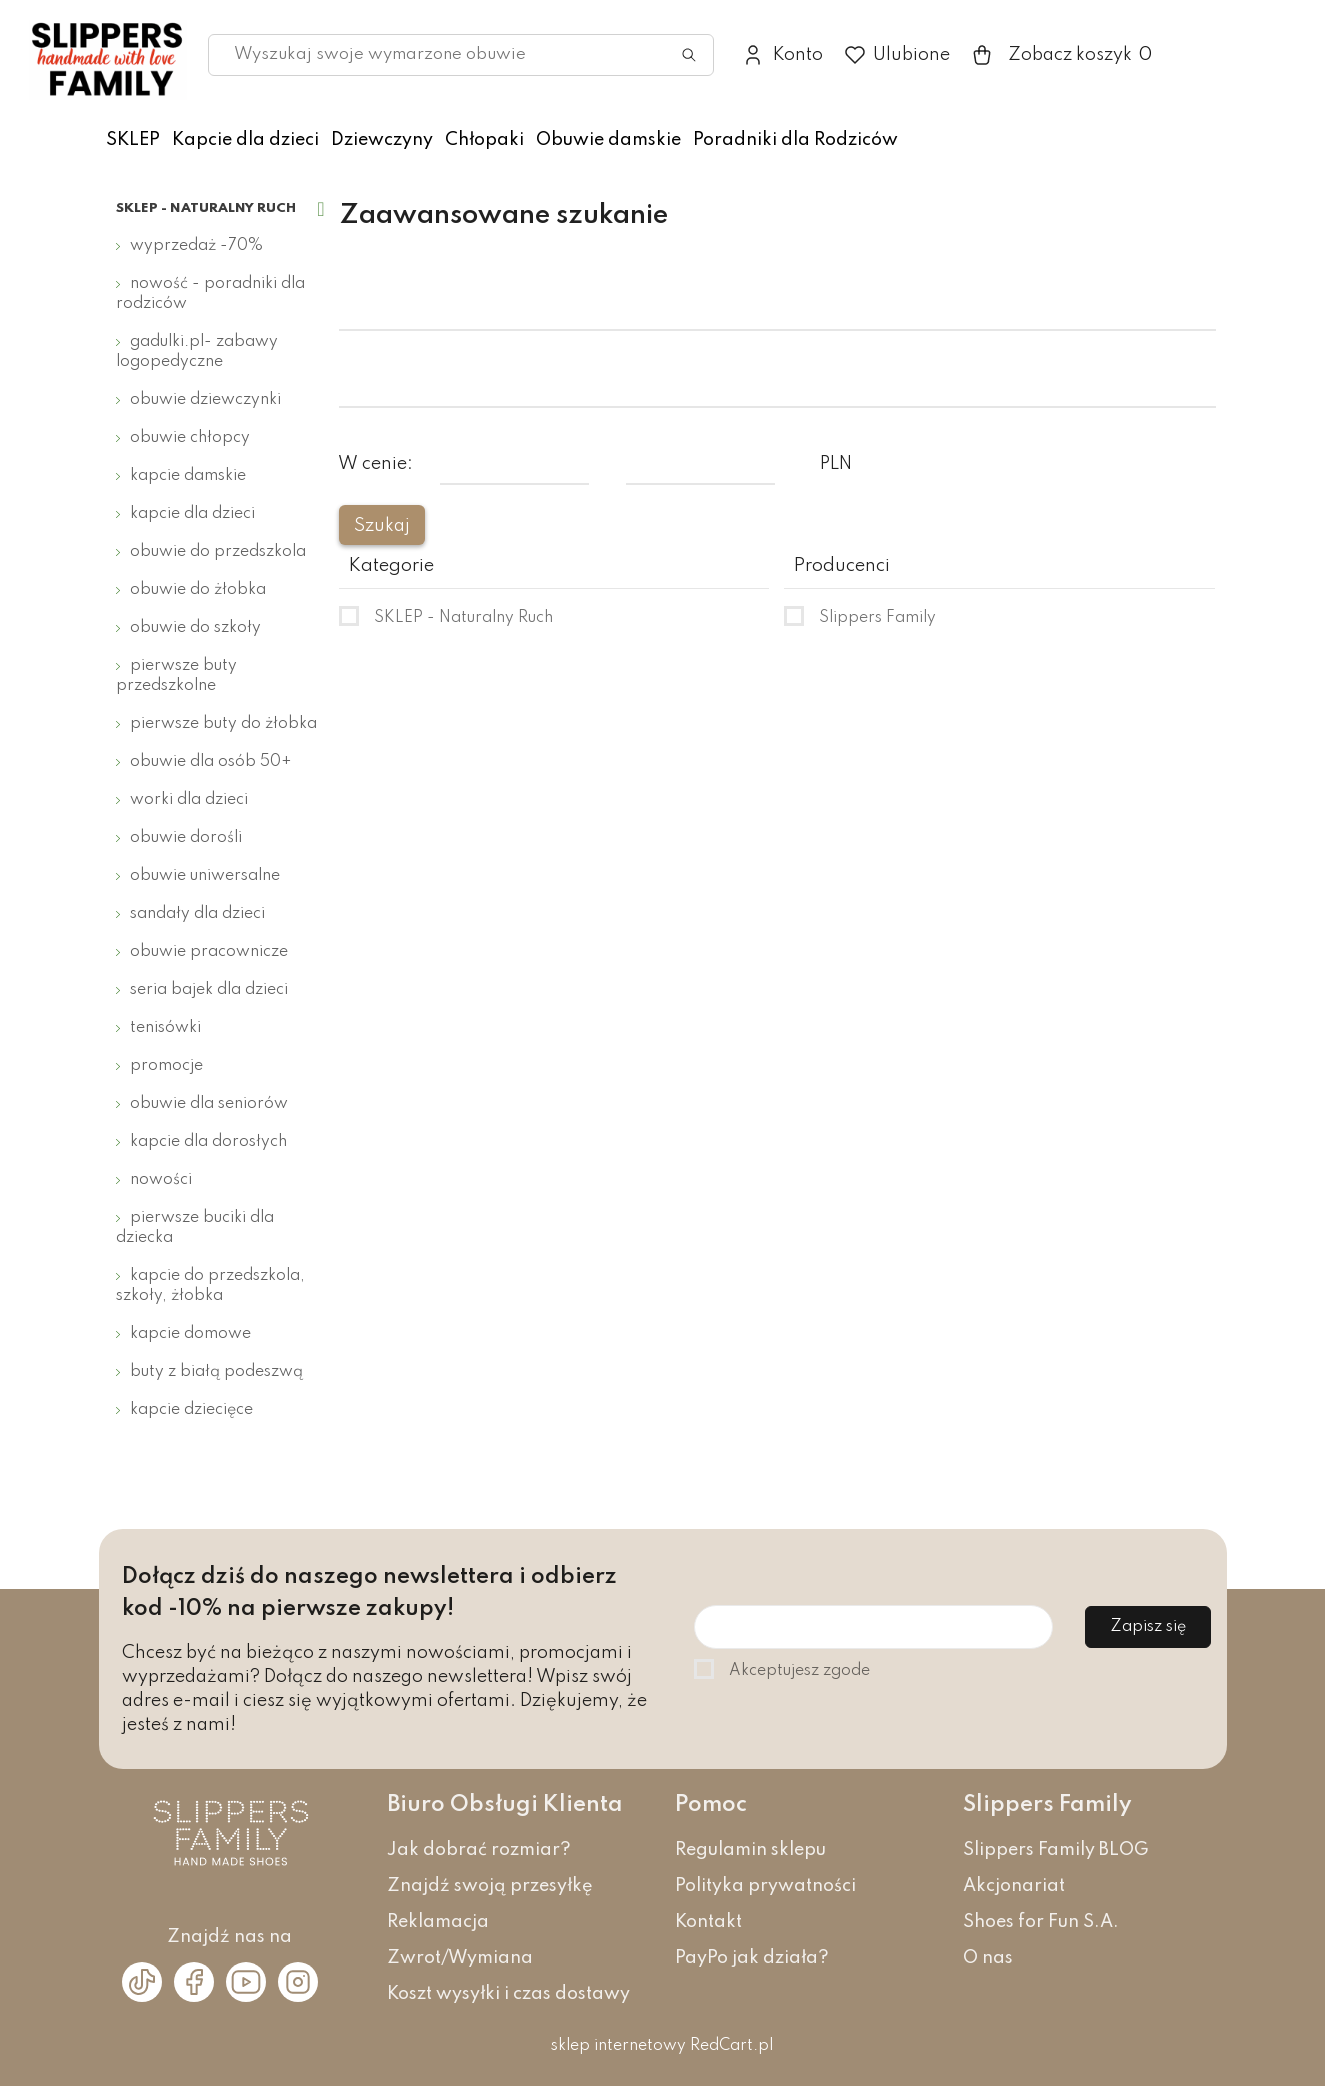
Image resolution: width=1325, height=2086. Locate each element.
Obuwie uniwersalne (205, 876)
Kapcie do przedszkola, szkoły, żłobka (210, 1286)
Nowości (161, 1180)
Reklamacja (438, 1922)
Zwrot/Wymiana (460, 1958)
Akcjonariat (1014, 1886)
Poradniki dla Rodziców (795, 140)
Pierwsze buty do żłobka (223, 724)
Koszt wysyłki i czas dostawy (508, 1994)
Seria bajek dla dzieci (209, 990)
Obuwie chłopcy (190, 438)
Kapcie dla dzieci (245, 140)
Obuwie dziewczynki (205, 400)
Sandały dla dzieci (197, 914)
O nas (988, 1958)
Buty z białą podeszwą (216, 1372)
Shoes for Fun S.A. (1041, 1922)
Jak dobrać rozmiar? (479, 1850)
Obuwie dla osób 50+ (211, 762)
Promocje (166, 1066)
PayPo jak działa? (752, 1958)
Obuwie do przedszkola (218, 552)
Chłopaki (484, 140)
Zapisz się (1148, 1627)
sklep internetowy (618, 2046)
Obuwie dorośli (186, 838)
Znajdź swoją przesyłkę (490, 1886)
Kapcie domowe (190, 1334)
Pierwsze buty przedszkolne (176, 676)
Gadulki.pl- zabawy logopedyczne (197, 352)
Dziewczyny (382, 140)
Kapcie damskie (188, 476)
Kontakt (708, 1922)
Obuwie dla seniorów (209, 1104)
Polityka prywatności (765, 1886)
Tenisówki (165, 1028)
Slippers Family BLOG (1056, 1850)
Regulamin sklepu (750, 1850)
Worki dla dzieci (189, 800)
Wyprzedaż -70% (196, 246)
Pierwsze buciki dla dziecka (195, 1228)
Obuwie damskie (608, 140)
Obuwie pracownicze (209, 952)
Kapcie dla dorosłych (208, 1142)
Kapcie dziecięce (191, 1410)
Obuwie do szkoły (195, 628)
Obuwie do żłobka (198, 590)
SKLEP (133, 140)
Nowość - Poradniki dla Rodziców (210, 294)
